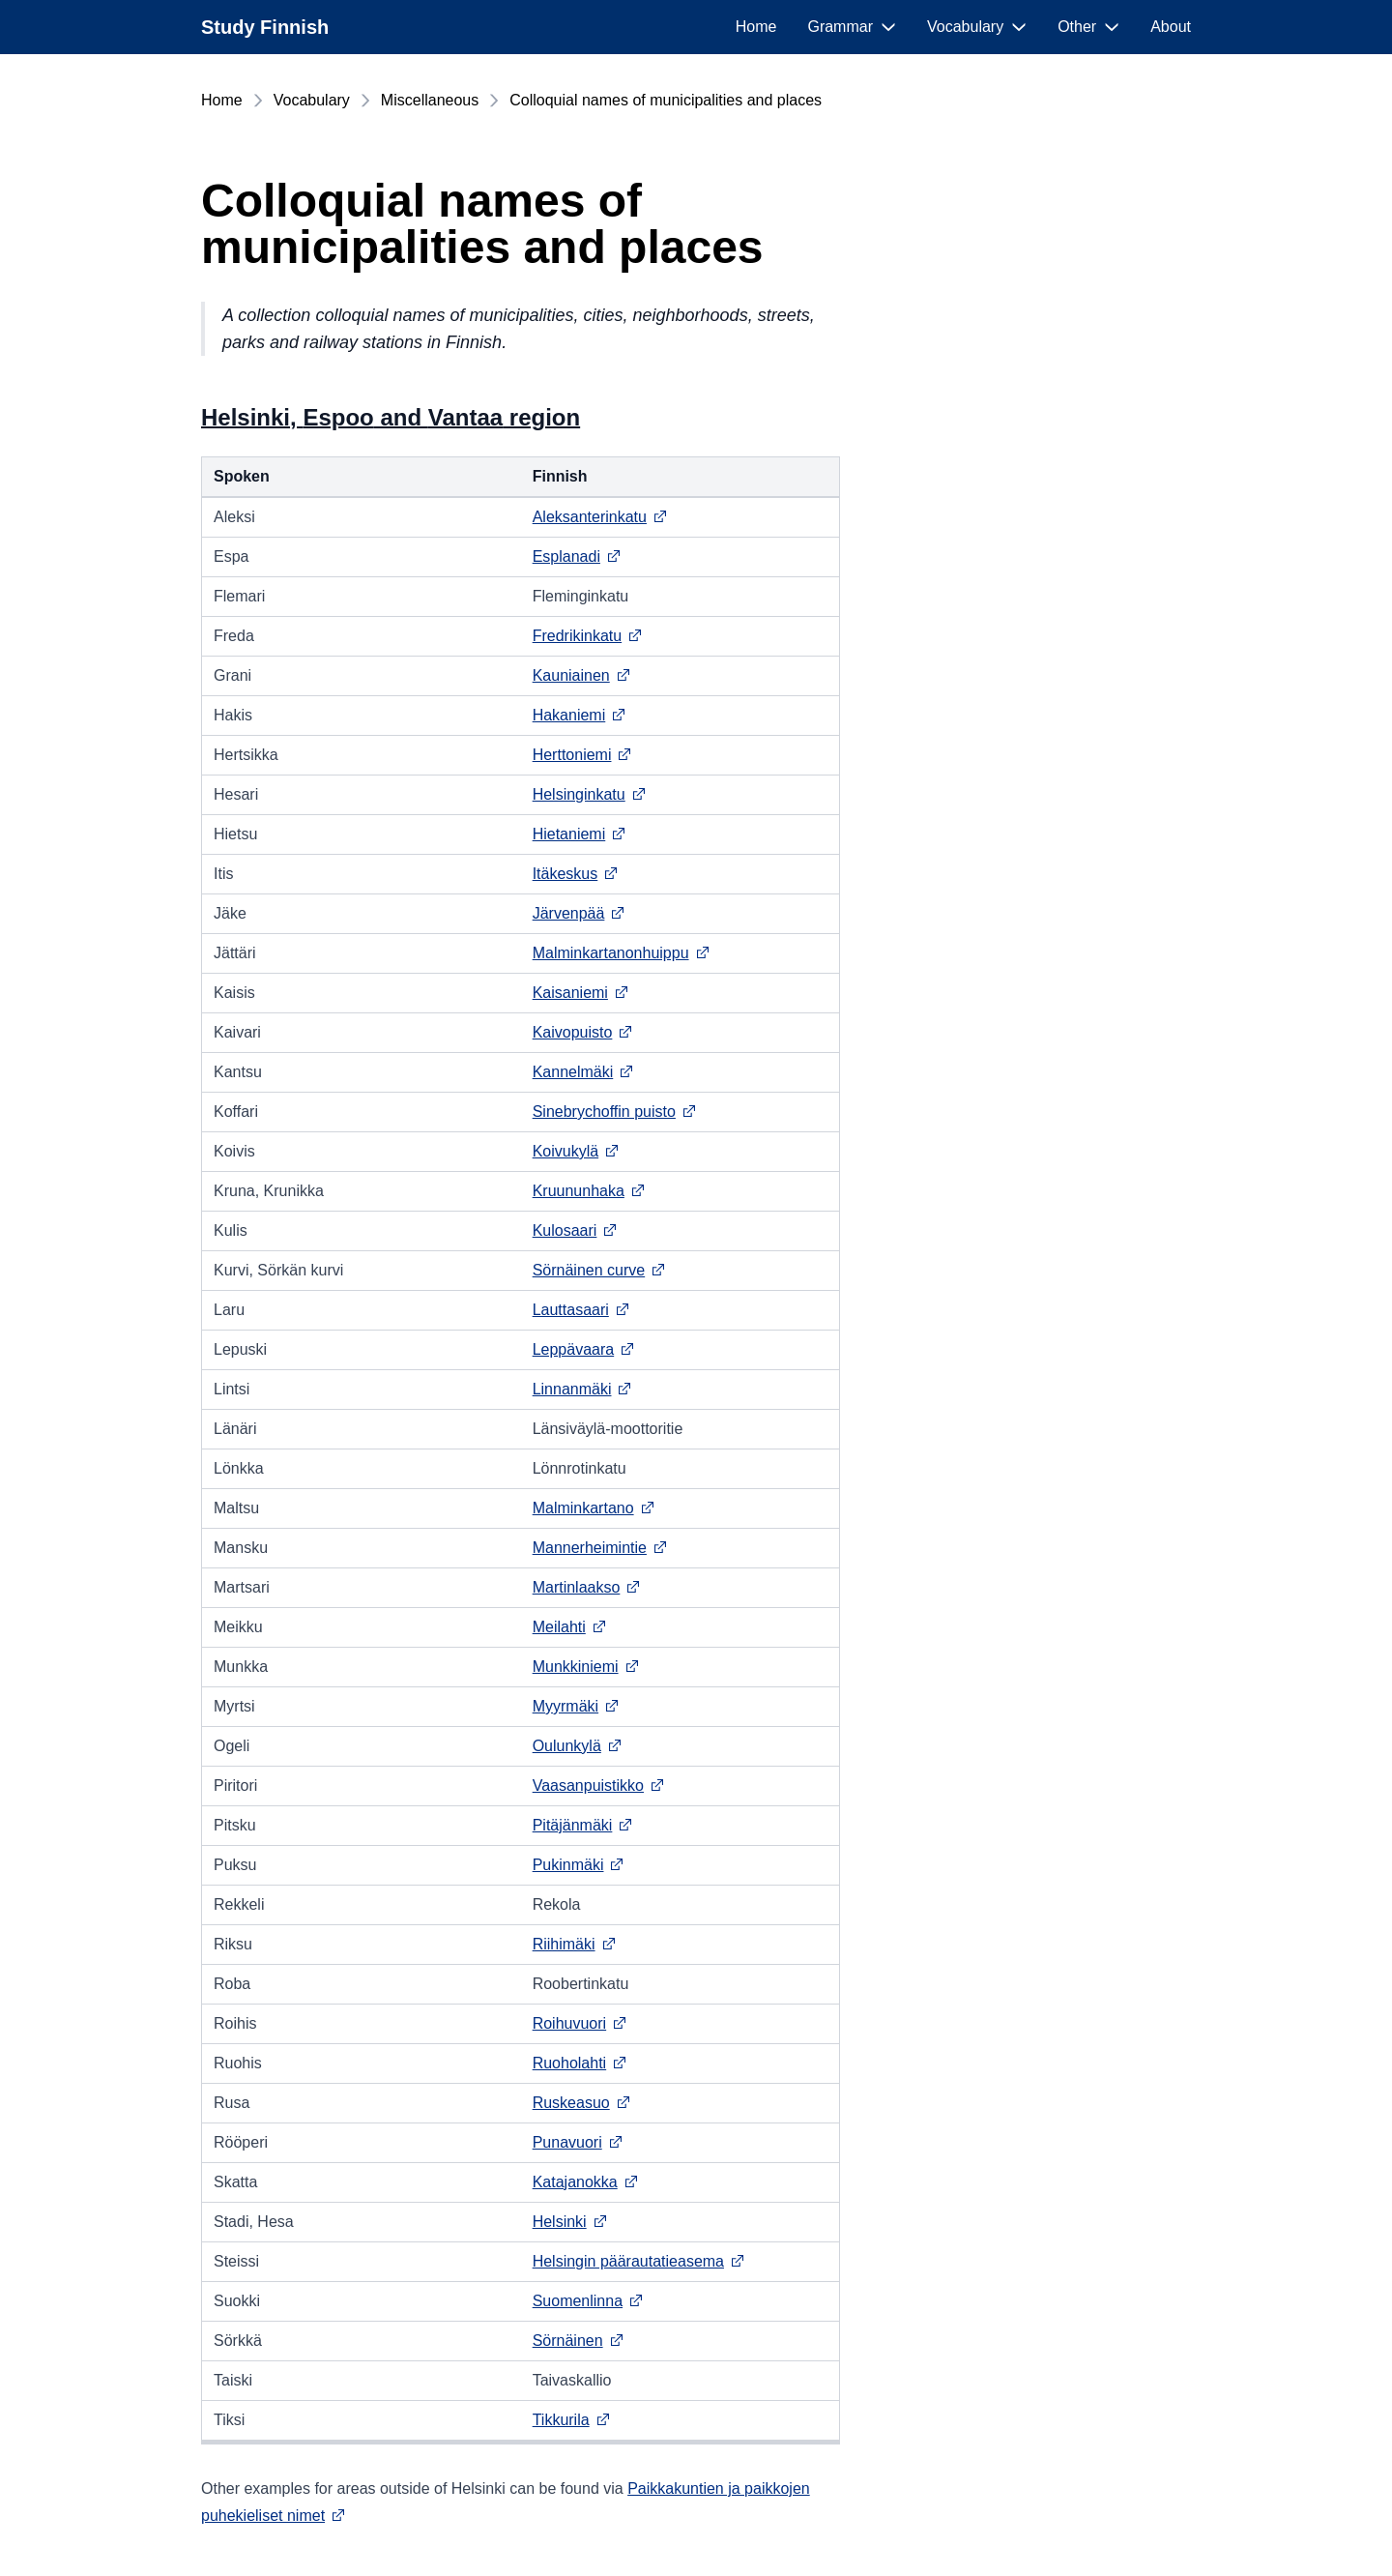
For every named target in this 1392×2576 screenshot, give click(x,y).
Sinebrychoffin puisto (615, 1111)
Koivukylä (576, 1151)
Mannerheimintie (600, 1547)
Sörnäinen (578, 2340)
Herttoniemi (583, 754)
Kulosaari (576, 1230)
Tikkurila (572, 2420)
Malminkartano (594, 1508)
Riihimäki (575, 1944)
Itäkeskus (576, 873)
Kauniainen (582, 675)
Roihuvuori (580, 2023)
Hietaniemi (580, 834)
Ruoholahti (580, 2063)
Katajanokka (586, 2182)
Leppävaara (584, 1349)
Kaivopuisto (583, 1032)
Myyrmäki (576, 1706)
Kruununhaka (589, 1191)
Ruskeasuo (582, 2102)
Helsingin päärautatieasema (639, 2261)
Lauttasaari (581, 1310)
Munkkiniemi (586, 1666)
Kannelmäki (584, 1072)
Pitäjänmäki (583, 1825)
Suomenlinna (588, 2301)
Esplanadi (577, 556)
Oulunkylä (578, 1746)
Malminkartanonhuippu (621, 953)
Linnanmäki (583, 1389)
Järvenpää (579, 913)
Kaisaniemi (581, 992)
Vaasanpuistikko (599, 1785)
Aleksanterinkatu (600, 517)
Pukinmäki (579, 1865)
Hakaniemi (580, 715)
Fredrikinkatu (588, 636)
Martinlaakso (587, 1587)
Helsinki (570, 2221)
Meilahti (570, 1627)
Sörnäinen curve (600, 1270)
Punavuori (578, 2142)
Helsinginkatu (590, 794)
